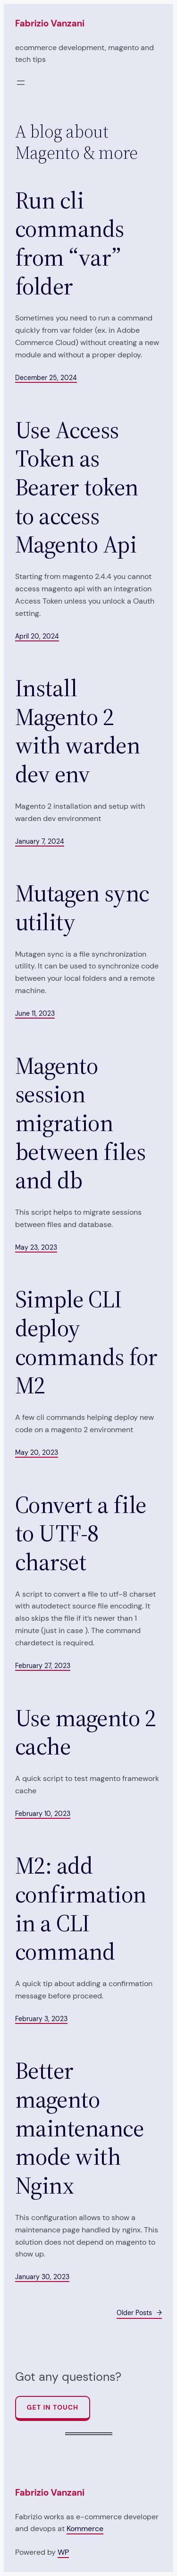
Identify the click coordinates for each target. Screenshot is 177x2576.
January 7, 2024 (39, 841)
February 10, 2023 (42, 1813)
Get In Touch (53, 2407)
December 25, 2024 (46, 377)
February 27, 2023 (42, 1665)
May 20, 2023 (36, 1452)
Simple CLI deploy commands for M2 (86, 1342)
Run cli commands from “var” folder (69, 243)
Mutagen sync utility (82, 907)
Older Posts (139, 2313)
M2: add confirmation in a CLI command (80, 1908)
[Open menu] (20, 82)
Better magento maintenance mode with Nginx (79, 2128)
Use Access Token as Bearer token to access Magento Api (76, 487)
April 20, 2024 (37, 636)
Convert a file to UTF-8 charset (80, 1534)
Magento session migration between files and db (80, 1123)
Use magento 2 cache (85, 1732)
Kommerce (85, 2528)
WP (63, 2552)
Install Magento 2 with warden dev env (77, 731)
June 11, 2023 (35, 1013)
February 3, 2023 (41, 2018)
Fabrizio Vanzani (49, 23)
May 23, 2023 (36, 1247)
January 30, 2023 (42, 2277)
